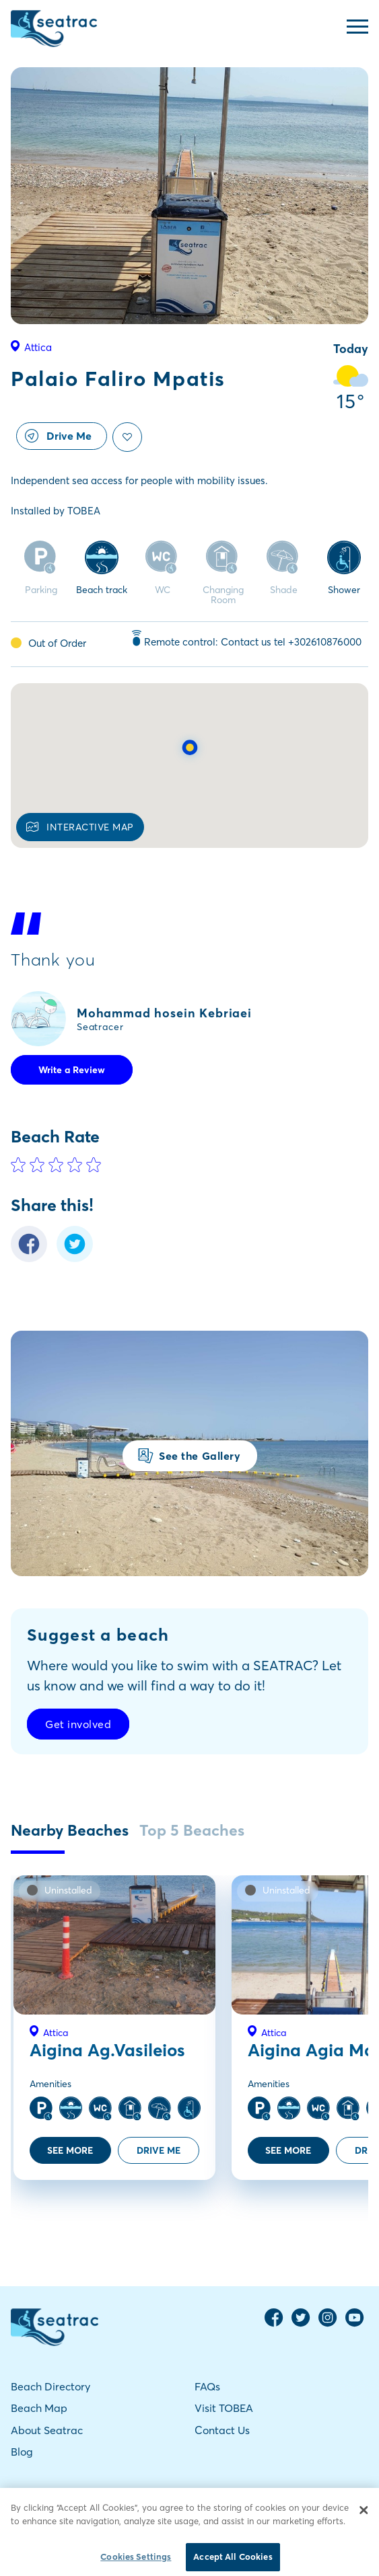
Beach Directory (50, 2386)
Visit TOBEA (224, 2408)
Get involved (78, 1724)
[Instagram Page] (327, 2323)
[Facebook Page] (274, 2323)
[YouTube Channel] (354, 2323)
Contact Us (222, 2430)
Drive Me (58, 435)
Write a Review (71, 1070)
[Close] (363, 2515)
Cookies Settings (135, 2562)
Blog (22, 2451)
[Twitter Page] (300, 2323)
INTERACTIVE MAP (80, 827)
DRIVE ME (158, 2150)
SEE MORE (70, 2150)
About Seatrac (47, 2430)
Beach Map (39, 2408)
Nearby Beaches (70, 1830)
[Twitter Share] (75, 1258)
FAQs (207, 2386)
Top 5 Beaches (191, 1830)
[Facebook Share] (29, 1258)
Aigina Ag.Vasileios (107, 2050)
